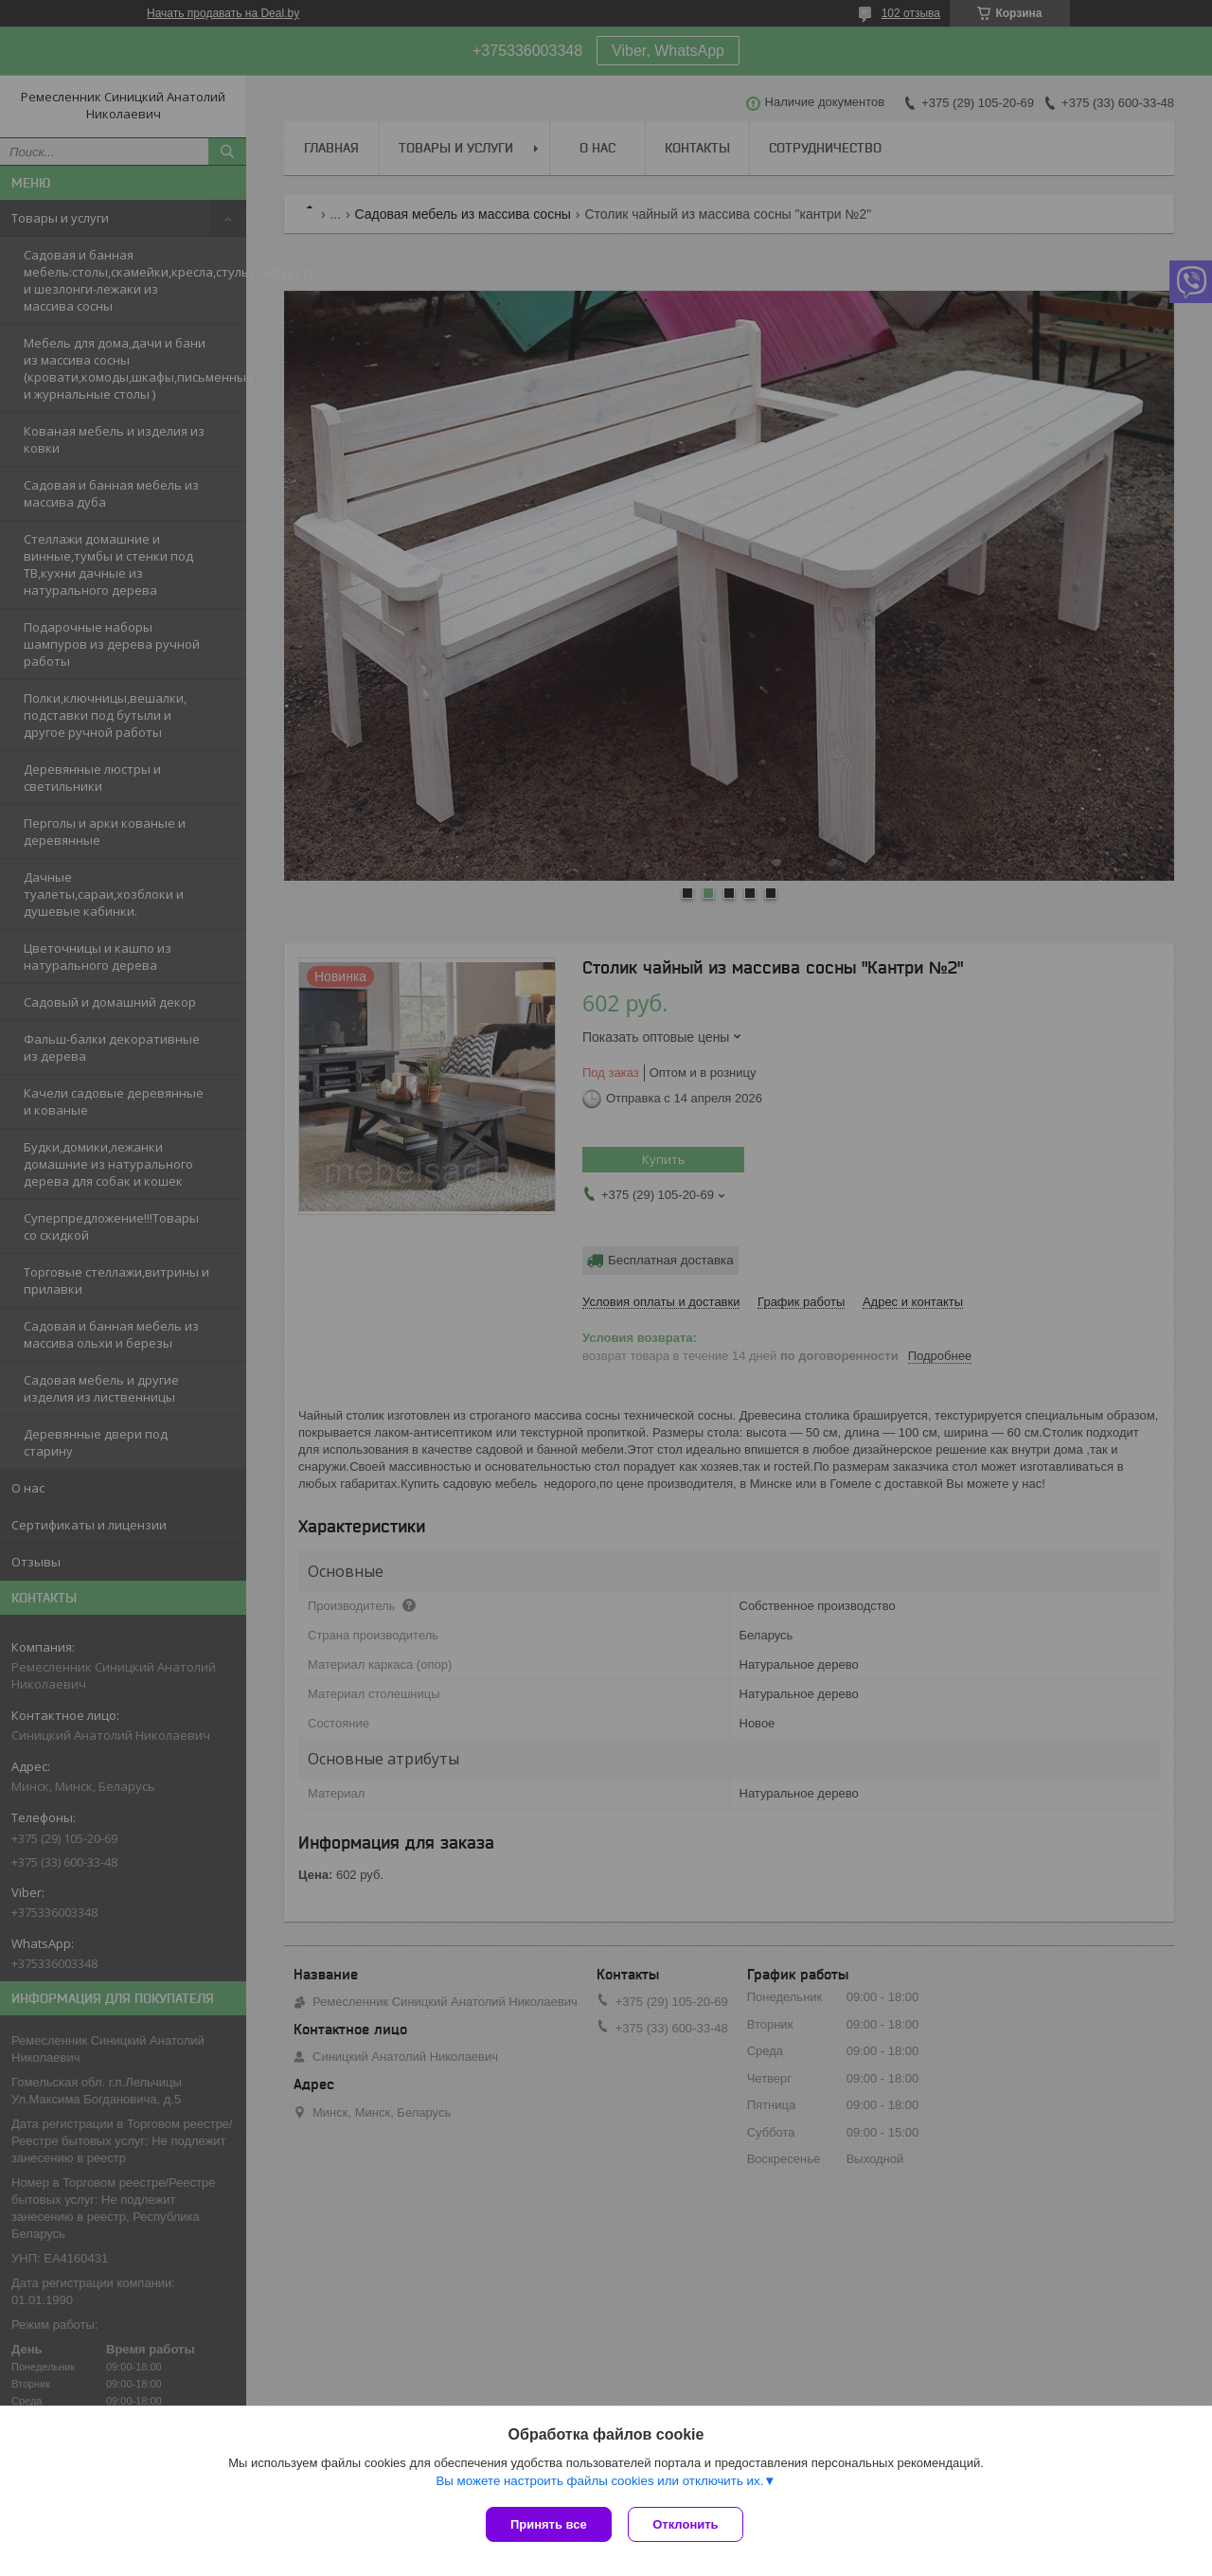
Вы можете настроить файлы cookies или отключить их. (599, 2483)
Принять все (548, 2524)
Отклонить (688, 2524)
